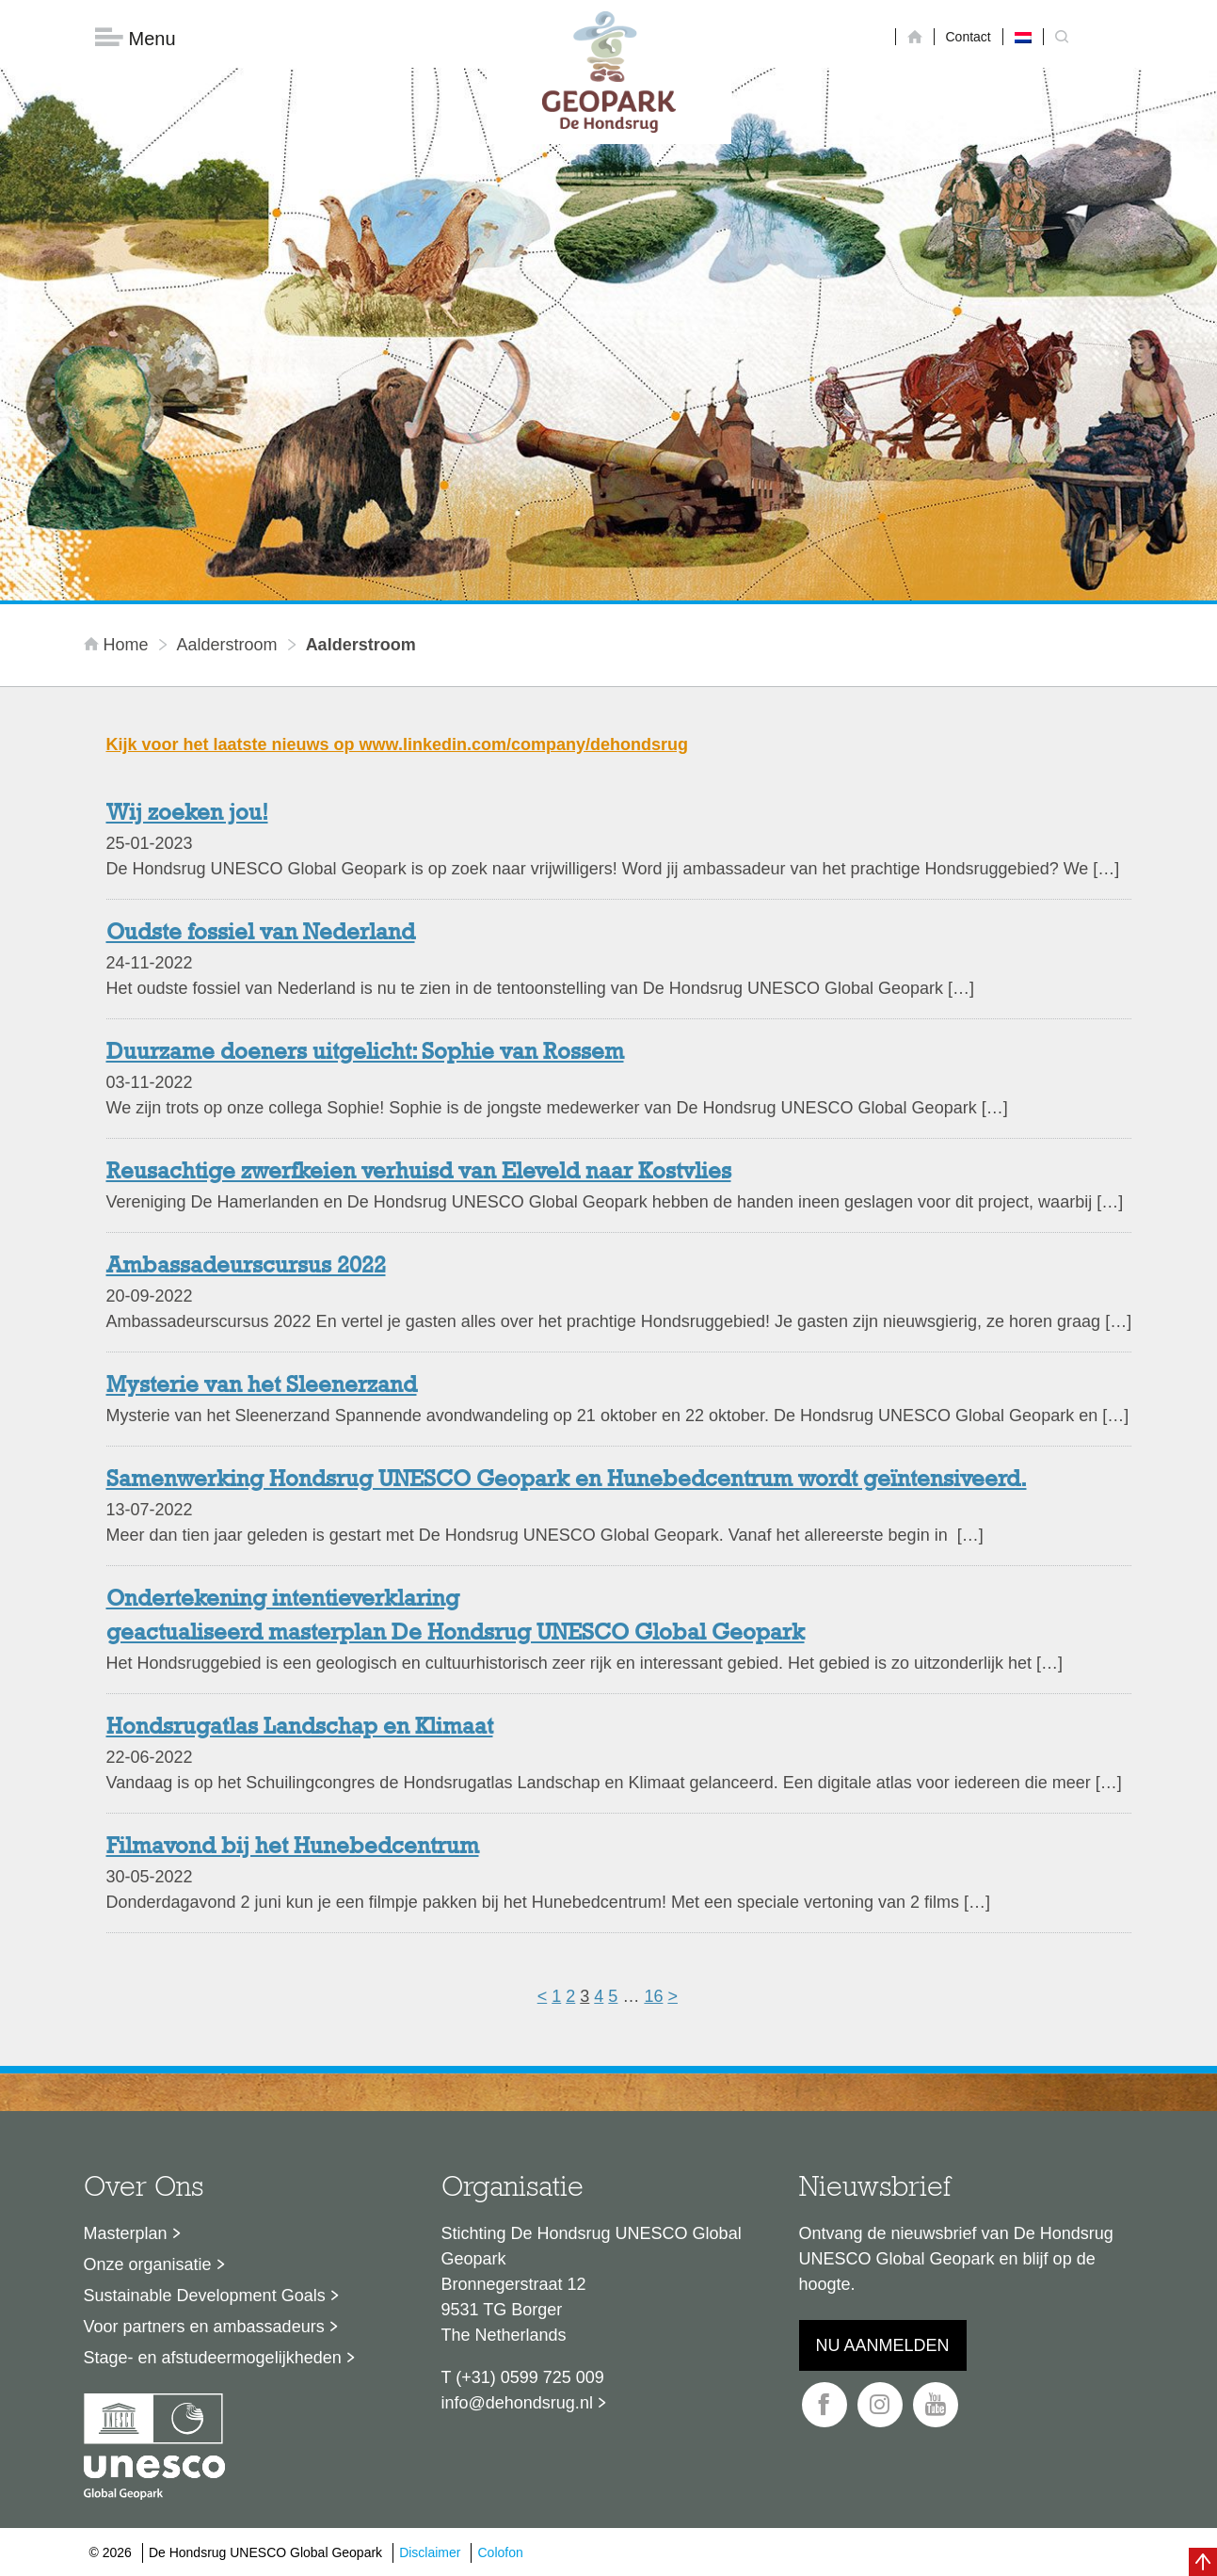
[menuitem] (1023, 36)
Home (118, 644)
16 (653, 1996)
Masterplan (126, 2233)
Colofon (499, 2552)
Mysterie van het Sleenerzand (261, 1386)
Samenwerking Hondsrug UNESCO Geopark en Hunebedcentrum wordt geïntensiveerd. (566, 1480)
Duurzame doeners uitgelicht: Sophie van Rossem (365, 1053)
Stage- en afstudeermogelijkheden (213, 2357)
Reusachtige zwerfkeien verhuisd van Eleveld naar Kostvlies (418, 1172)
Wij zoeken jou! (187, 814)
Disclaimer (429, 2552)
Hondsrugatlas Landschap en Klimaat (299, 1728)
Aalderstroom (227, 644)
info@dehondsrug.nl (517, 2402)
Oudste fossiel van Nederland (260, 933)
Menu (135, 38)
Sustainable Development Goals (205, 2295)
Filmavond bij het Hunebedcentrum (292, 1847)
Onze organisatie (148, 2264)
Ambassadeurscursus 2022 (246, 1267)
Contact (968, 36)
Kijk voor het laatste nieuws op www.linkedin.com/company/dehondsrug (397, 744)
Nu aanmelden (883, 2345)
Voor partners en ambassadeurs (204, 2326)
